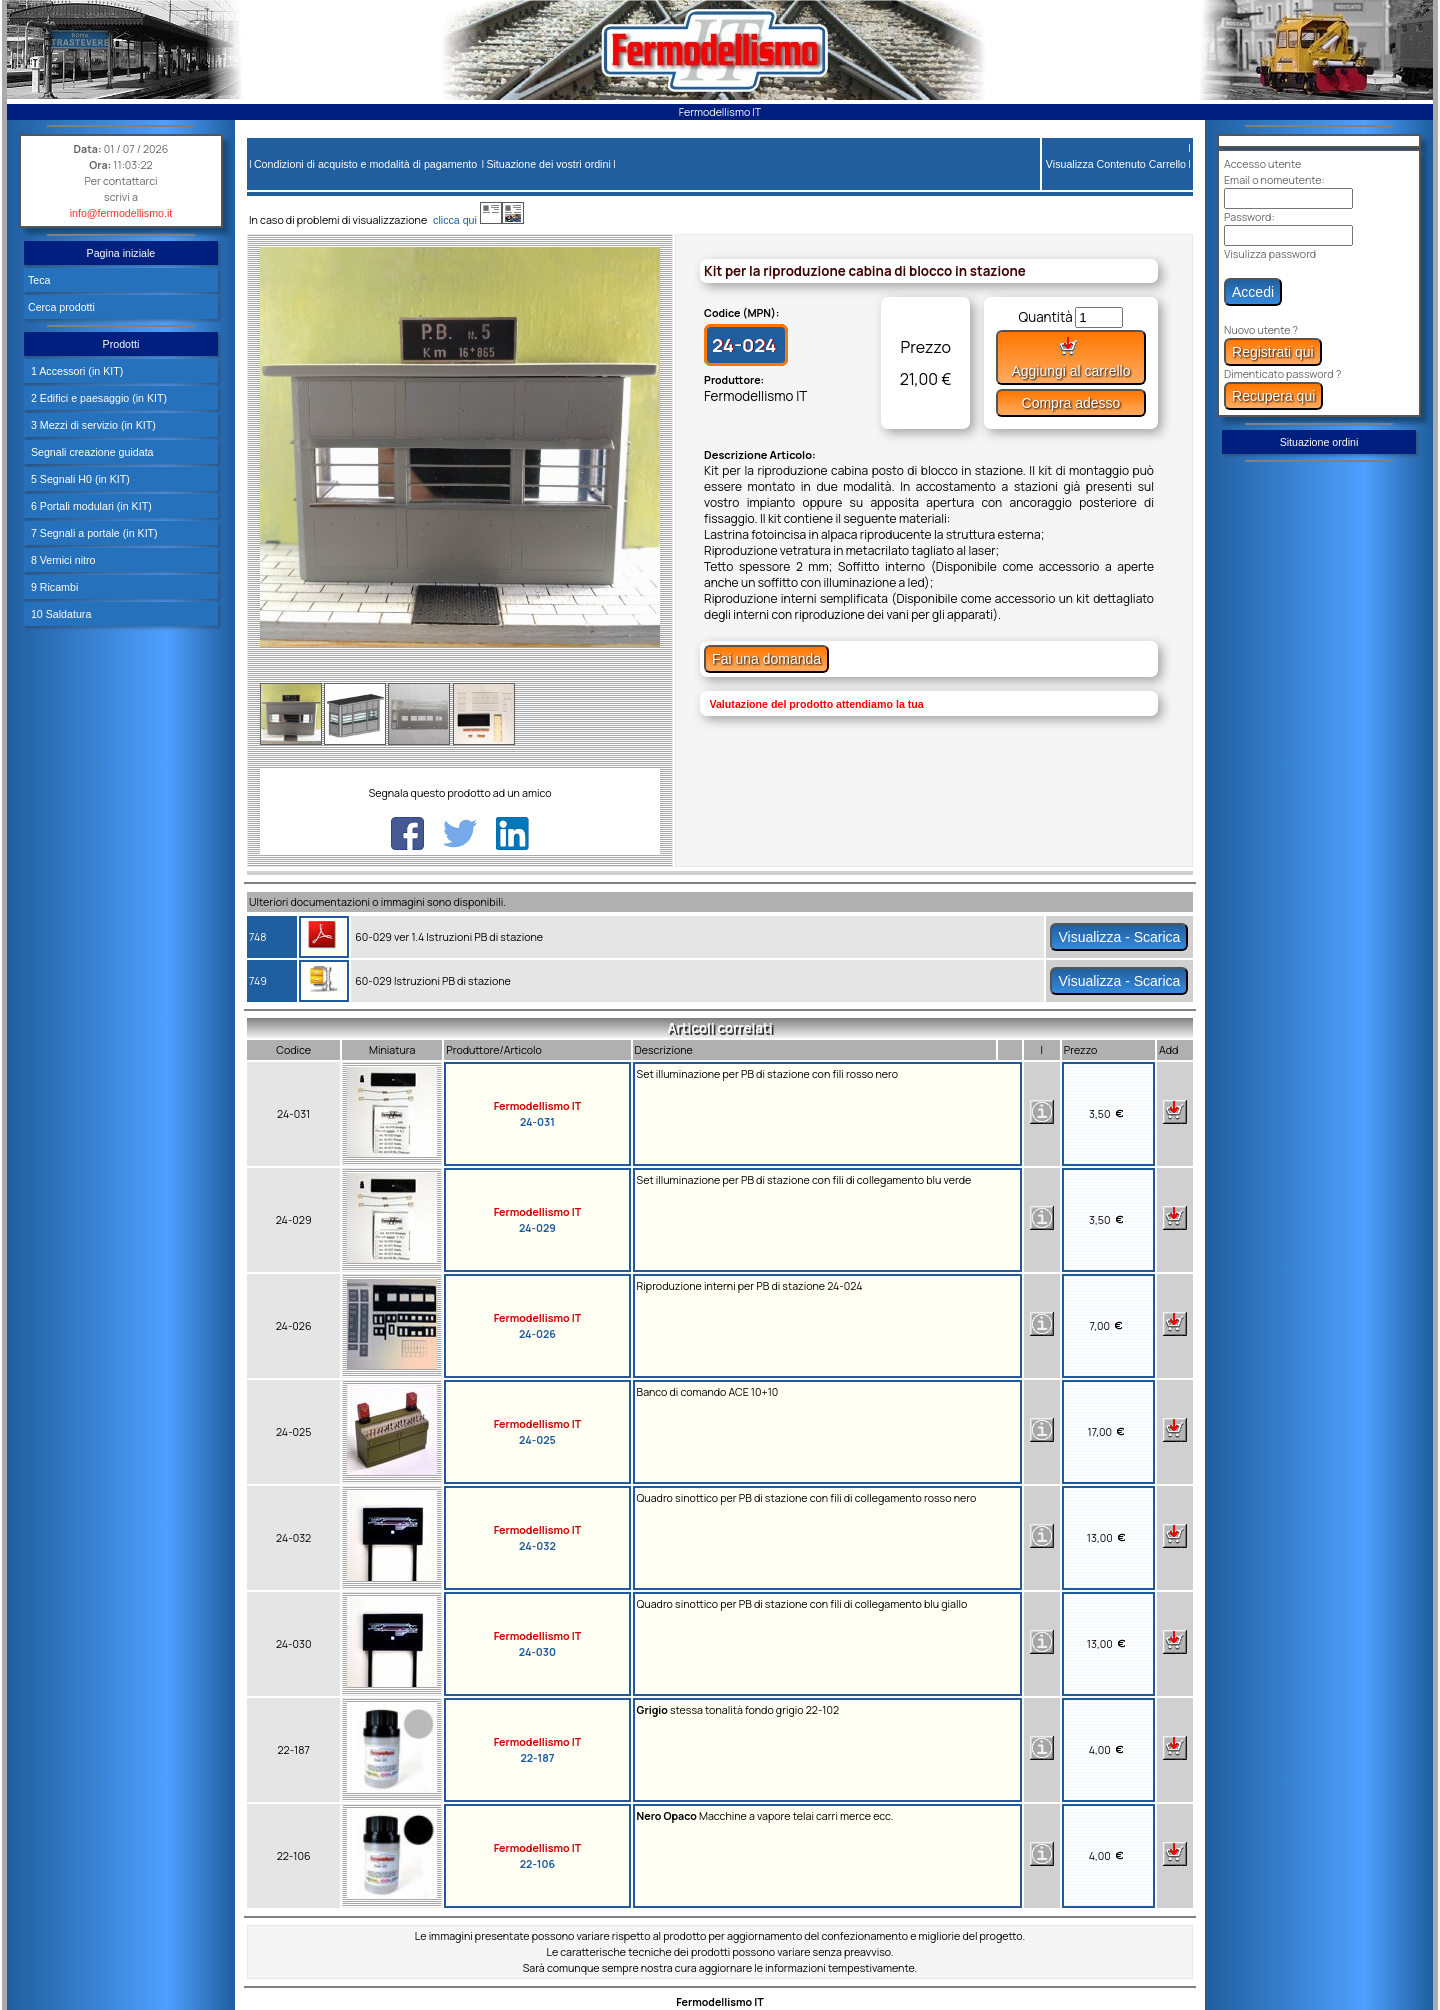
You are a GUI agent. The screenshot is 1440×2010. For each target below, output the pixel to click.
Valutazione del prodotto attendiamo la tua (816, 704)
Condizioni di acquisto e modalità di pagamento (365, 164)
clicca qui (464, 220)
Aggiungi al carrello (1070, 357)
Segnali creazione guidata (91, 452)
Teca (39, 280)
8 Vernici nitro (62, 560)
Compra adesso (1071, 403)
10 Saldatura (59, 614)
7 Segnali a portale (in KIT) (93, 533)
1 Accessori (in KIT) (75, 371)
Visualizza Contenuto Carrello (1116, 164)
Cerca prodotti (61, 307)
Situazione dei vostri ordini (548, 164)
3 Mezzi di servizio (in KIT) (92, 425)
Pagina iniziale (121, 253)
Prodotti (121, 344)
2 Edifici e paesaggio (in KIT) (97, 398)
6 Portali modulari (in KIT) (90, 506)
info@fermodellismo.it (121, 213)
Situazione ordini (1319, 442)
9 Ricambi (53, 587)
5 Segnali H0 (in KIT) (79, 479)
